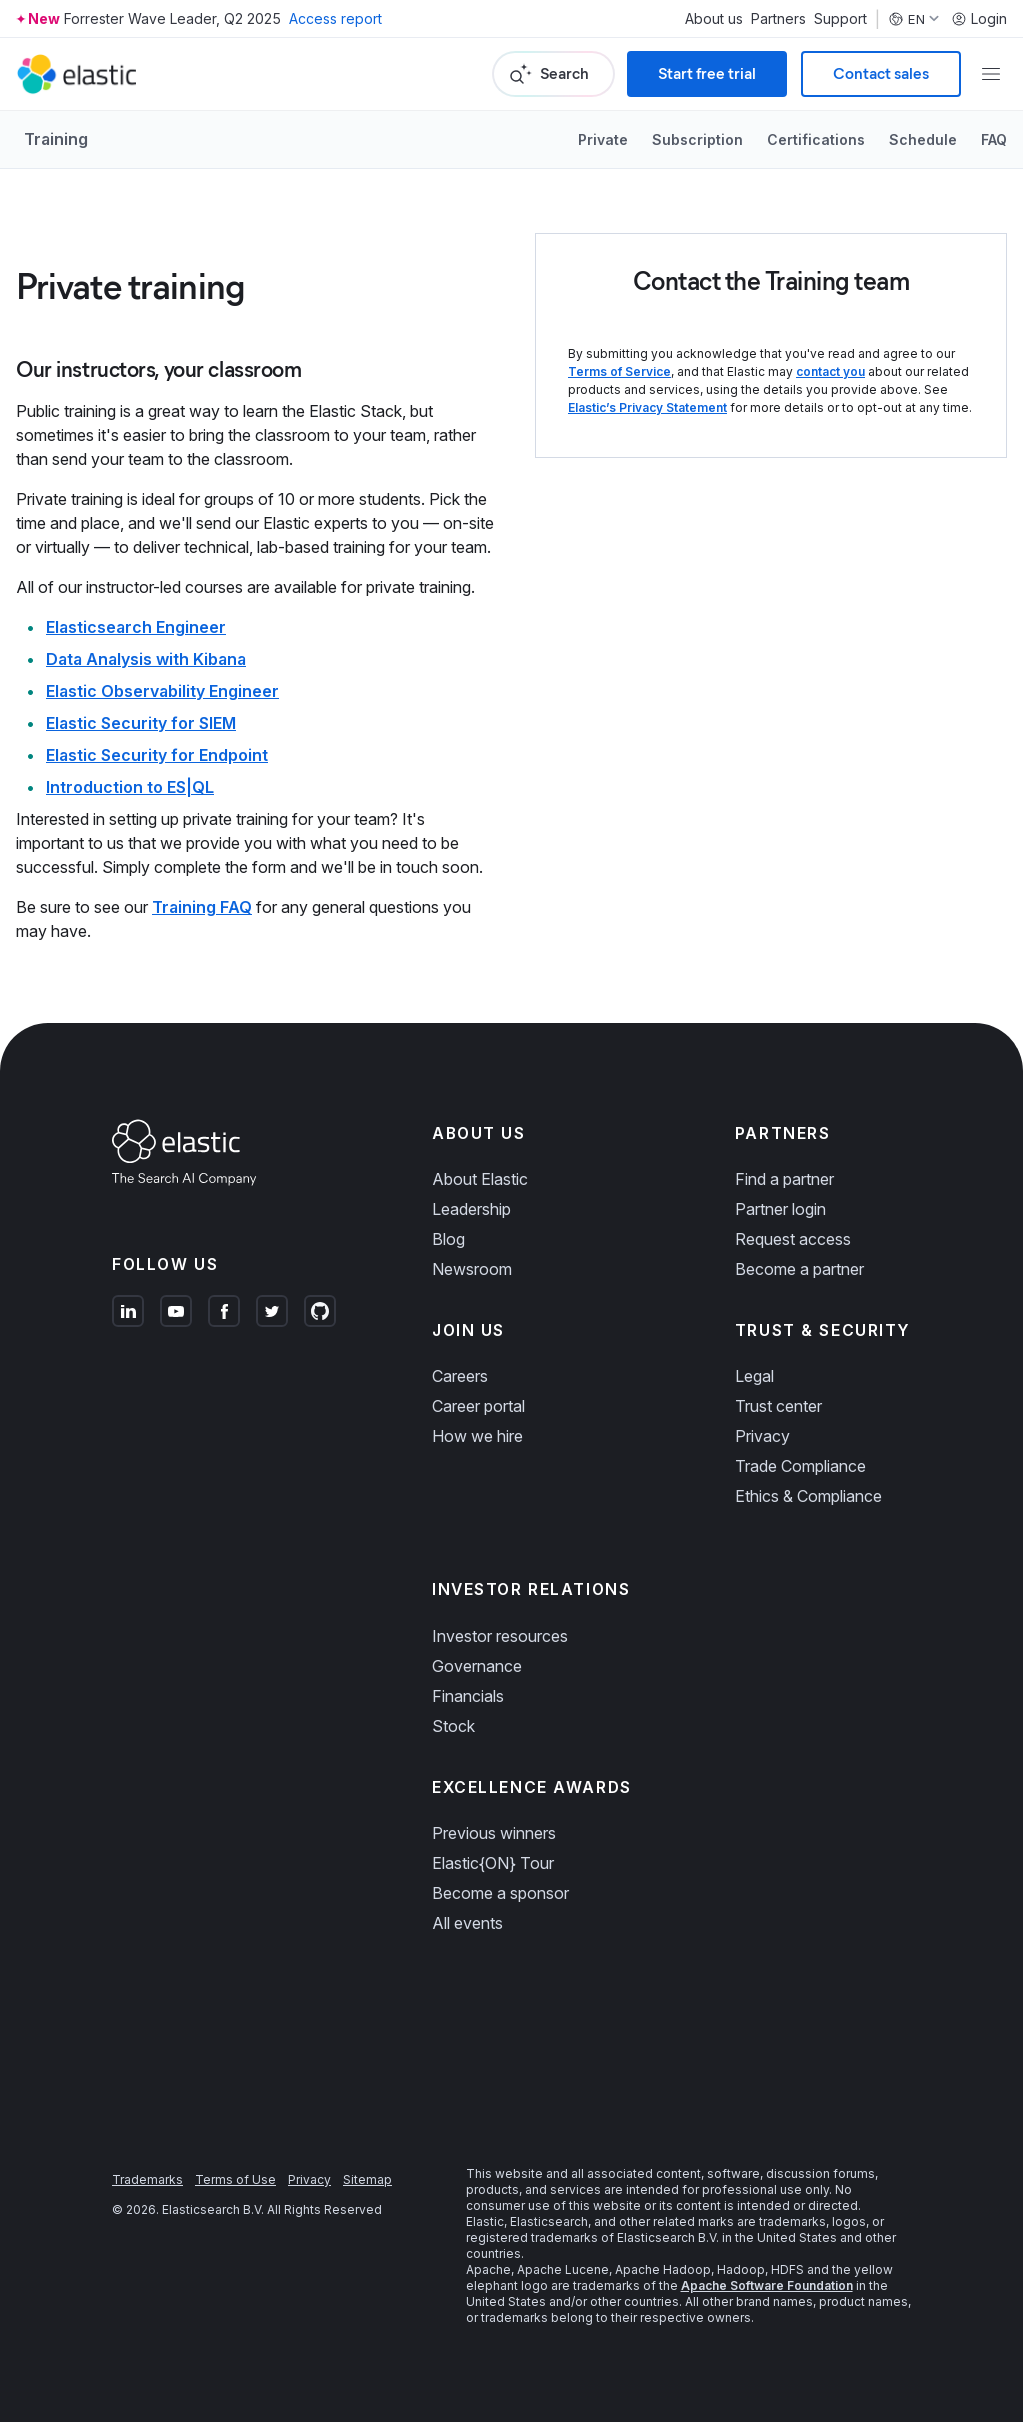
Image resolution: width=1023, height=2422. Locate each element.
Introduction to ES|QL (130, 787)
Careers (460, 1376)
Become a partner (799, 1269)
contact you (830, 371)
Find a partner (784, 1179)
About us (714, 19)
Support (840, 19)
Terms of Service (619, 371)
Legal (754, 1376)
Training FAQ (202, 907)
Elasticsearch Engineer (136, 627)
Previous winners (494, 1833)
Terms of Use (235, 2179)
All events (467, 1923)
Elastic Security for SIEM (141, 723)
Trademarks (147, 2179)
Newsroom (472, 1269)
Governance (477, 1666)
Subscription (697, 139)
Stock (453, 1726)
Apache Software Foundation (767, 2285)
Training (56, 139)
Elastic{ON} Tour (493, 1863)
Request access (793, 1239)
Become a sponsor (500, 1893)
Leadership (471, 1209)
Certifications (816, 139)
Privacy (762, 1436)
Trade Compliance (800, 1466)
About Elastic (480, 1179)
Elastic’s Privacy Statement (647, 407)
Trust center (778, 1406)
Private (603, 139)
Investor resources (500, 1636)
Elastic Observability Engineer (162, 691)
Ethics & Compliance (808, 1496)
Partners (778, 19)
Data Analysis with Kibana (146, 659)
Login (979, 19)
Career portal (478, 1406)
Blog (448, 1239)
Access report (335, 18)
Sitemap (367, 2179)
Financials (468, 1696)
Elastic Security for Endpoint (157, 755)
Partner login (780, 1209)
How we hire (477, 1436)
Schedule (923, 139)
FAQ (994, 139)
